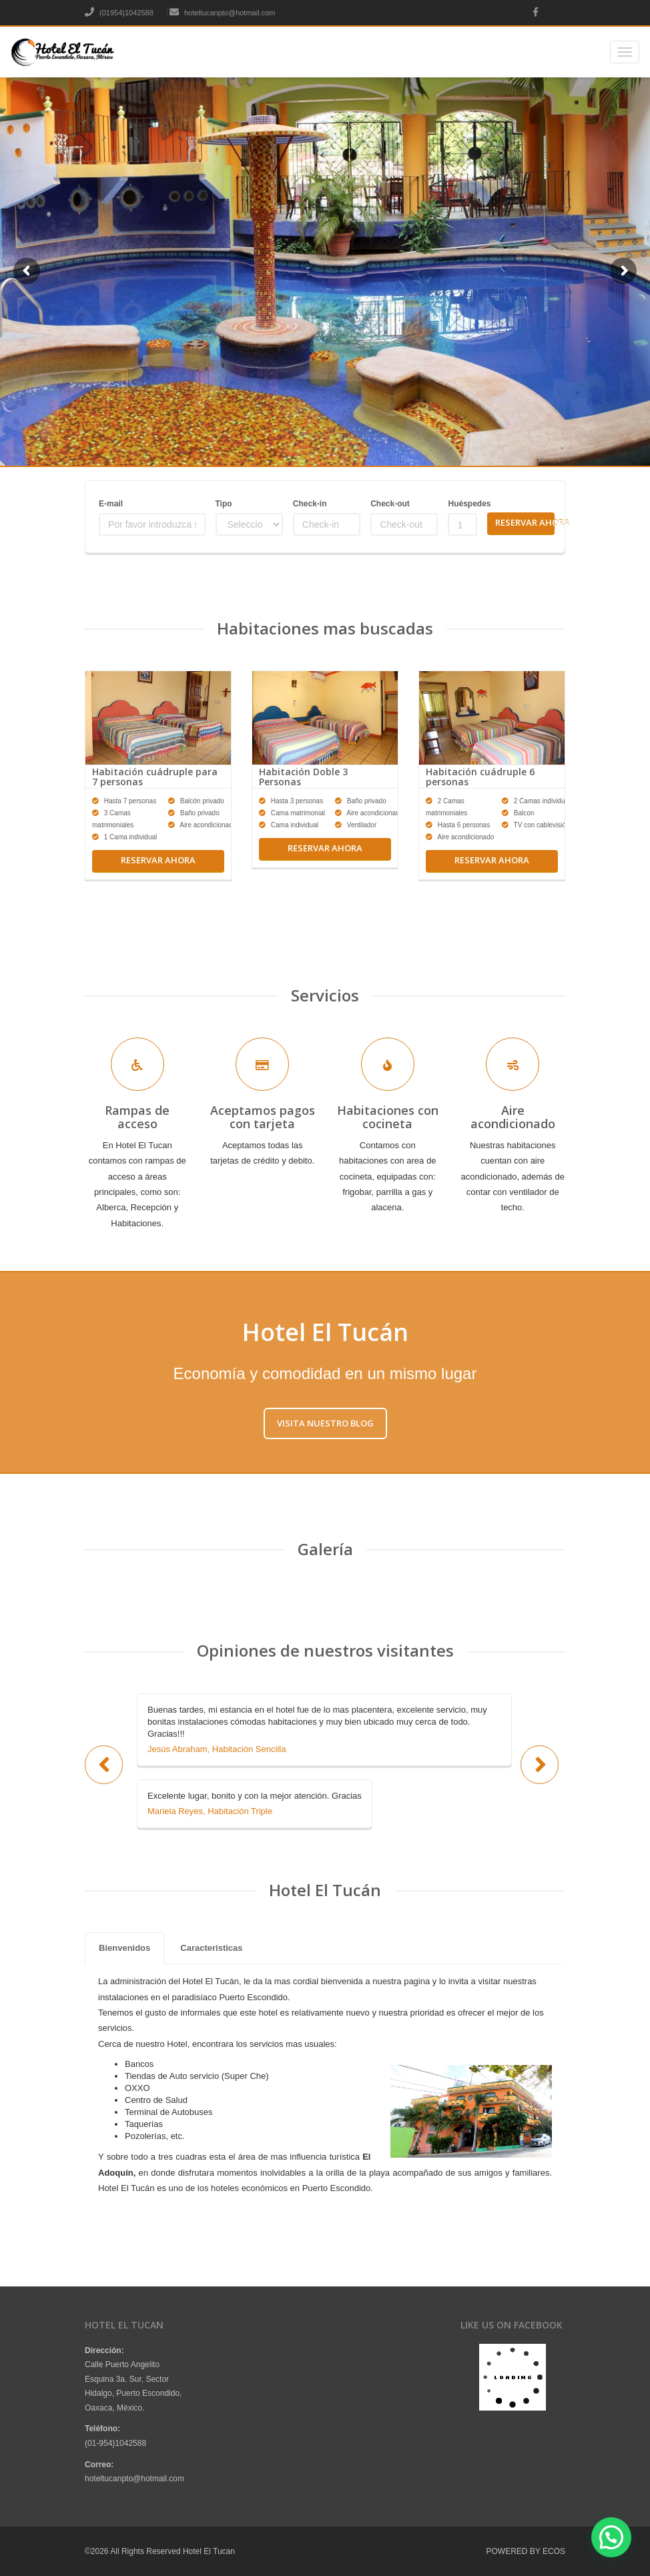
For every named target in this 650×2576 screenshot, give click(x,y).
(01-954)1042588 (115, 2443)
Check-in (310, 503)
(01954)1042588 (119, 13)
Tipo (224, 503)
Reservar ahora (158, 860)
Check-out (390, 503)
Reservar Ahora (525, 522)
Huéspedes (462, 503)
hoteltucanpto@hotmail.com (223, 13)
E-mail (111, 503)
